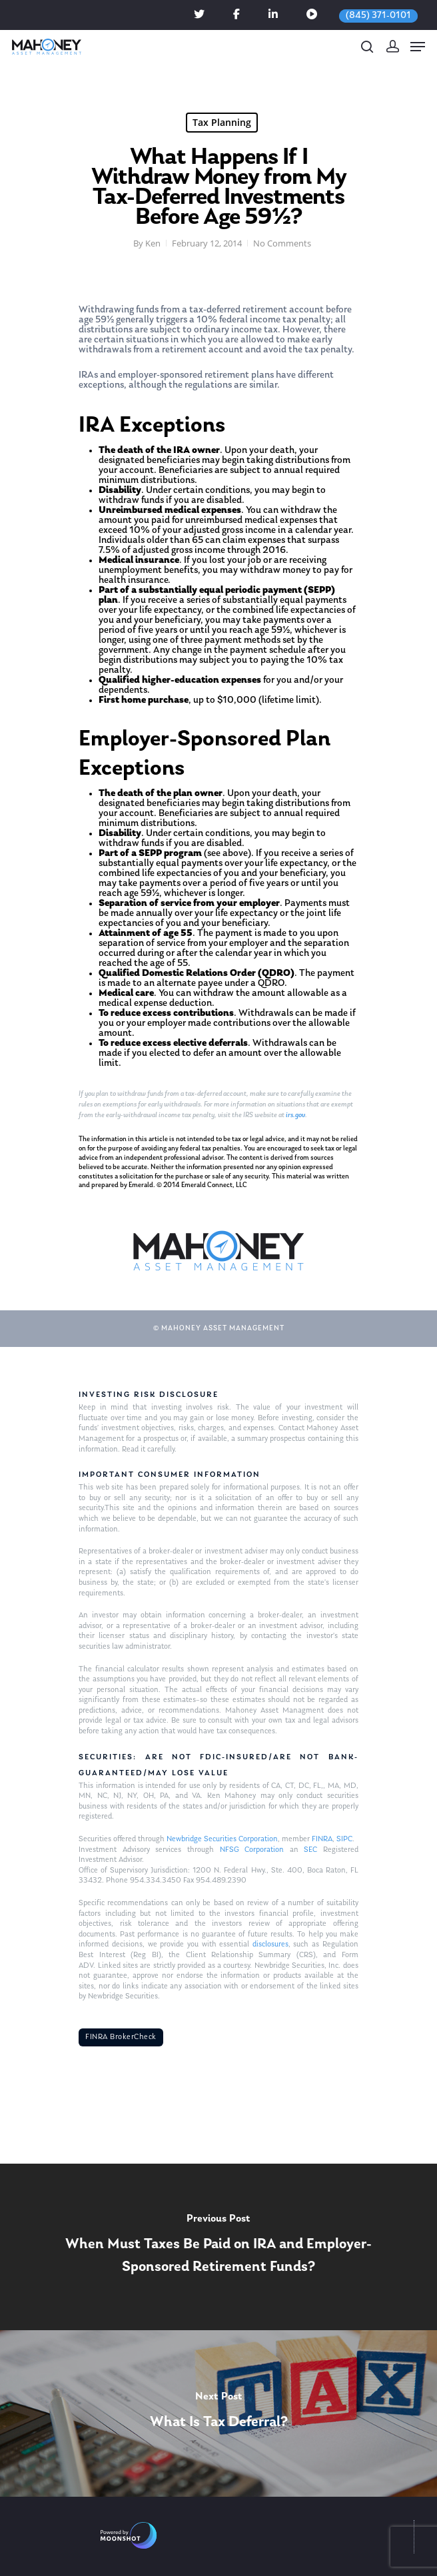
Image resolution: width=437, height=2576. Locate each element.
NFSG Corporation (252, 1850)
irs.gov (295, 1115)
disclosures (270, 1944)
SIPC (344, 1839)
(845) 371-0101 (378, 16)
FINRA (322, 1839)
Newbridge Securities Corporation (222, 1839)
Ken (153, 243)
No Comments (282, 243)
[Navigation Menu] (417, 46)
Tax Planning (222, 122)
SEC (310, 1850)
